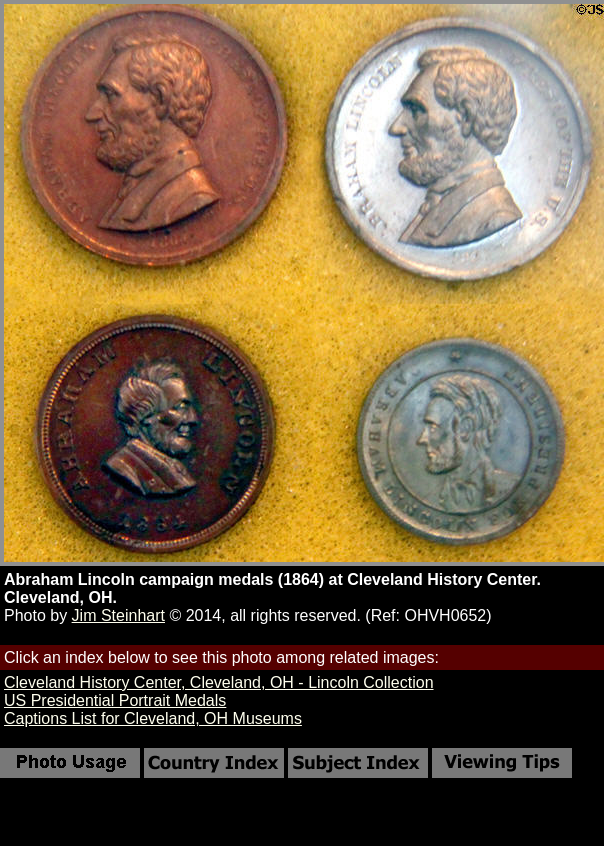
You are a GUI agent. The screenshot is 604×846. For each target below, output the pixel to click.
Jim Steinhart (118, 615)
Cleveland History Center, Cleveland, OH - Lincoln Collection (219, 682)
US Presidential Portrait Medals (115, 700)
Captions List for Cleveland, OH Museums (153, 718)
